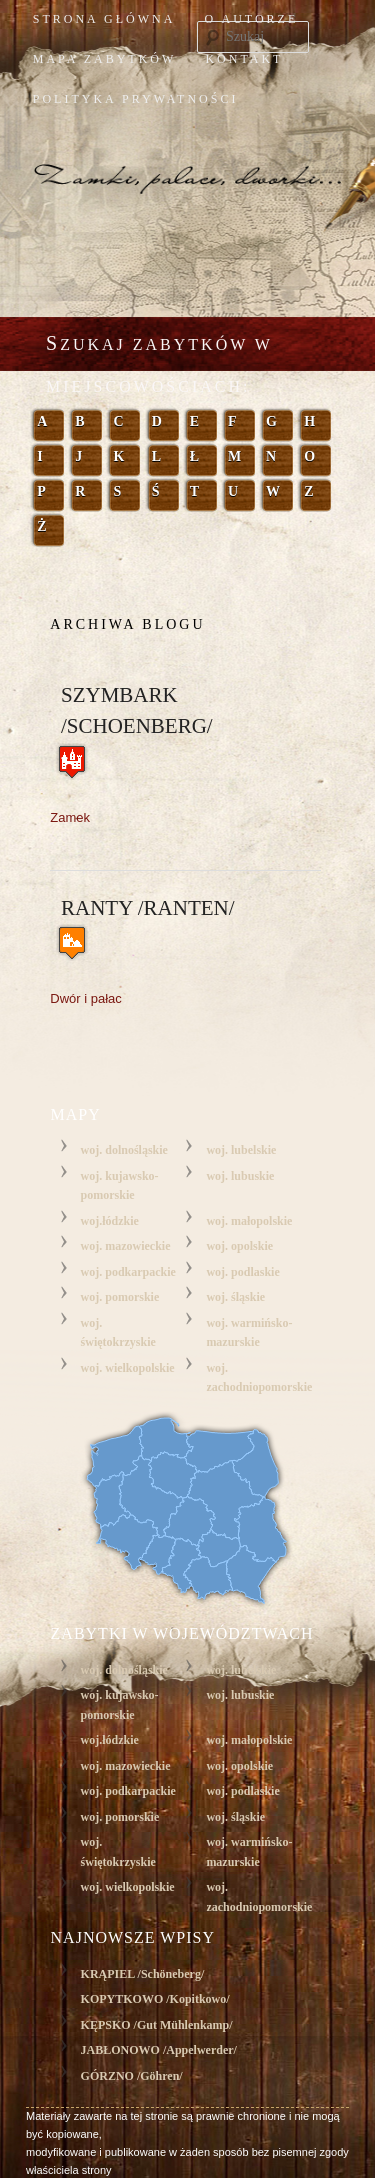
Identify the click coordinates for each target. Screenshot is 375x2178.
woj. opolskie (239, 1246)
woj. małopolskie (249, 1221)
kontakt (244, 59)
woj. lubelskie (241, 1150)
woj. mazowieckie (126, 1246)
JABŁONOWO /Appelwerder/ (159, 2050)
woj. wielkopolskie (128, 1368)
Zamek (70, 817)
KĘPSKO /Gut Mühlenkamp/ (157, 2025)
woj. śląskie (235, 1297)
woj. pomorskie (120, 1297)
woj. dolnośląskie (124, 1150)
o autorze (252, 19)
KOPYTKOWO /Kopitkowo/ (155, 1999)
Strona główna (104, 19)
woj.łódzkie (110, 1221)
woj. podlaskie (242, 1272)
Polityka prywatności (136, 99)
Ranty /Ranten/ (148, 908)
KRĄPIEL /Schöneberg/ (143, 1974)
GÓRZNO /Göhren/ (132, 2076)
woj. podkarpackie (128, 1272)
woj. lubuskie (240, 1176)
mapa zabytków (105, 59)
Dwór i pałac (86, 998)
